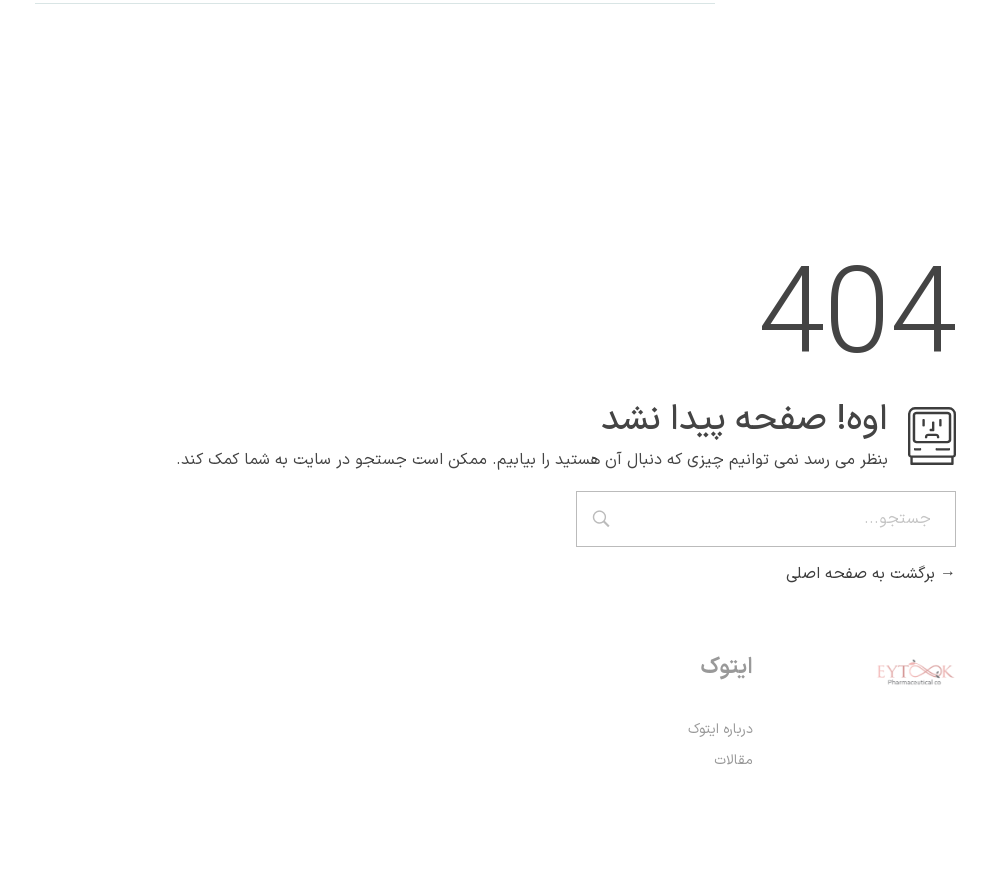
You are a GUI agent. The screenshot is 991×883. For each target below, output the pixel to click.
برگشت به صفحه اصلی (871, 574)
